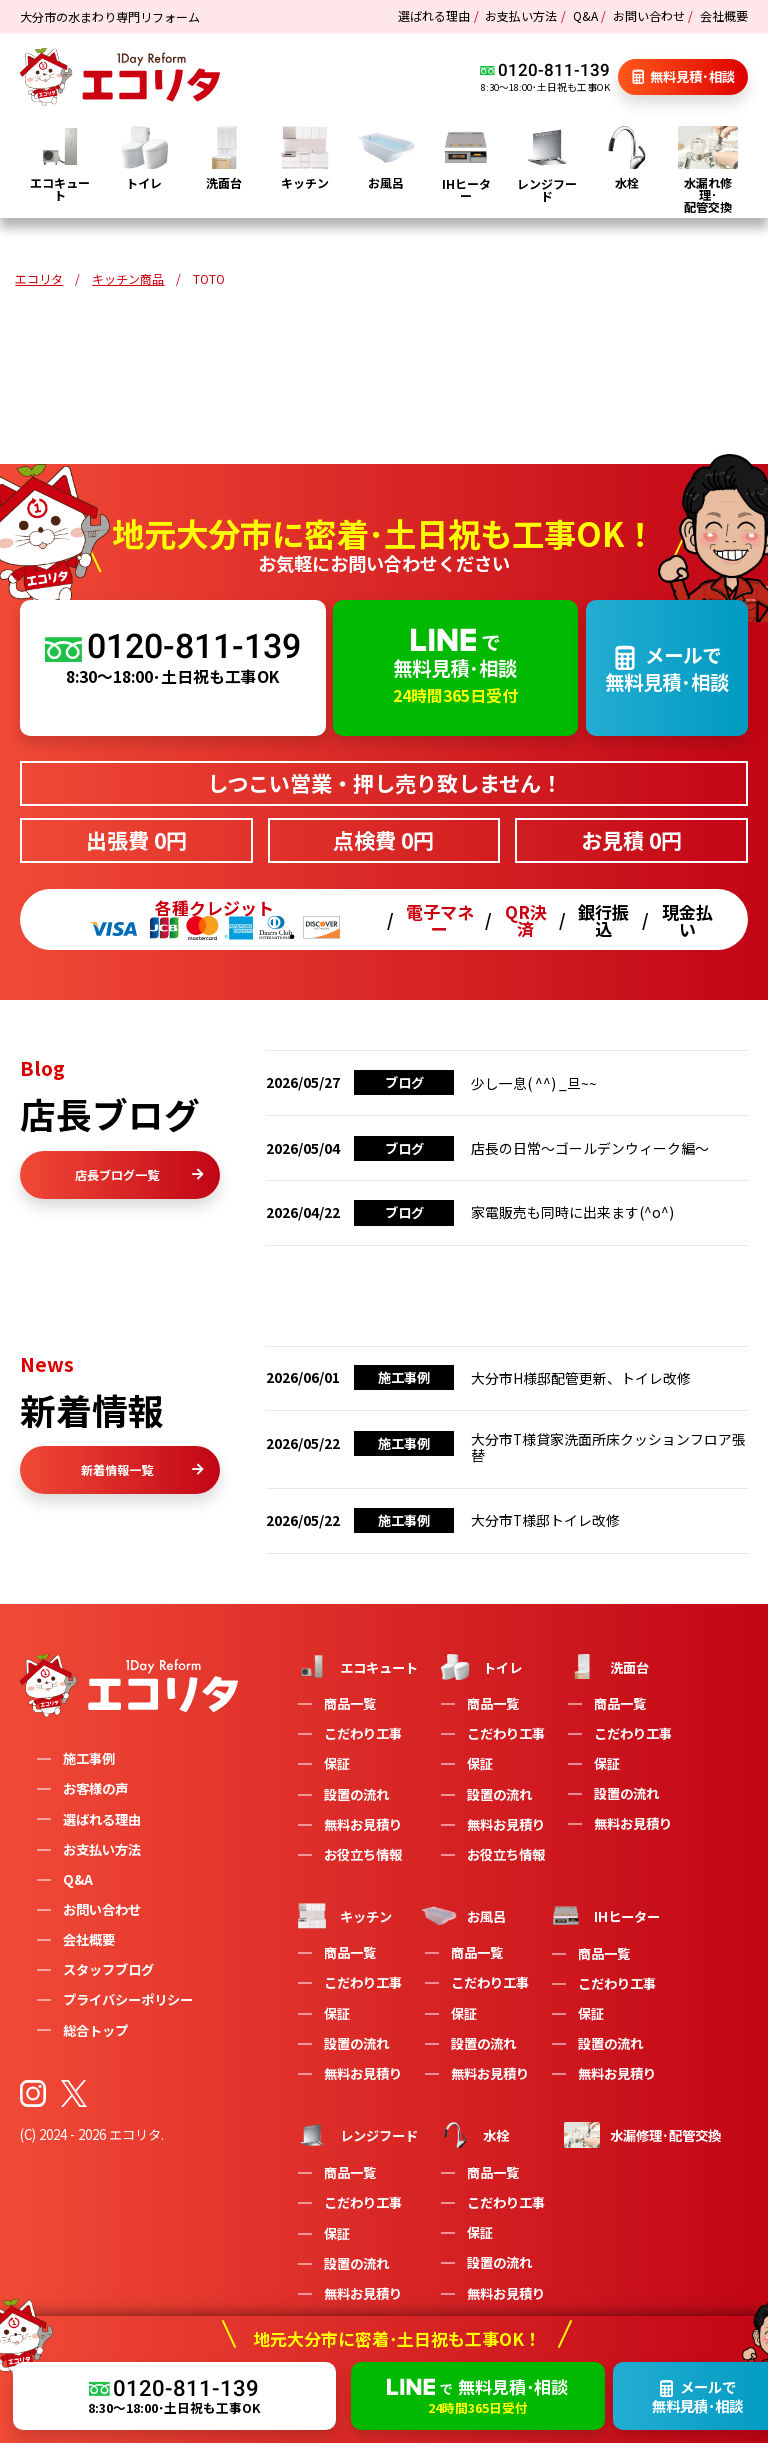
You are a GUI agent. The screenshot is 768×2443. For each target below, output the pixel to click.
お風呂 (463, 1916)
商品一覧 (350, 1703)
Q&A (585, 15)
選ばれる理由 (434, 15)
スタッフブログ (108, 1969)
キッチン (343, 1916)
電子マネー (440, 920)
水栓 (473, 2135)
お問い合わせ (649, 15)
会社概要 (724, 15)
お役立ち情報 (363, 1854)
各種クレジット (214, 920)
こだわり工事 (363, 1733)
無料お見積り (363, 1824)
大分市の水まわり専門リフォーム (110, 16)
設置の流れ (356, 1794)
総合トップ (95, 2030)
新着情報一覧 (142, 1469)
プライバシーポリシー (128, 1999)
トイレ (479, 1667)
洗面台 (606, 1667)
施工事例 (89, 1758)
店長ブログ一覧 (139, 1174)
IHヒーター (604, 1916)
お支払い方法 (521, 15)
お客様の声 (95, 1788)
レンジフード (356, 2135)
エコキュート (356, 1667)
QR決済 (526, 920)
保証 (337, 1763)
